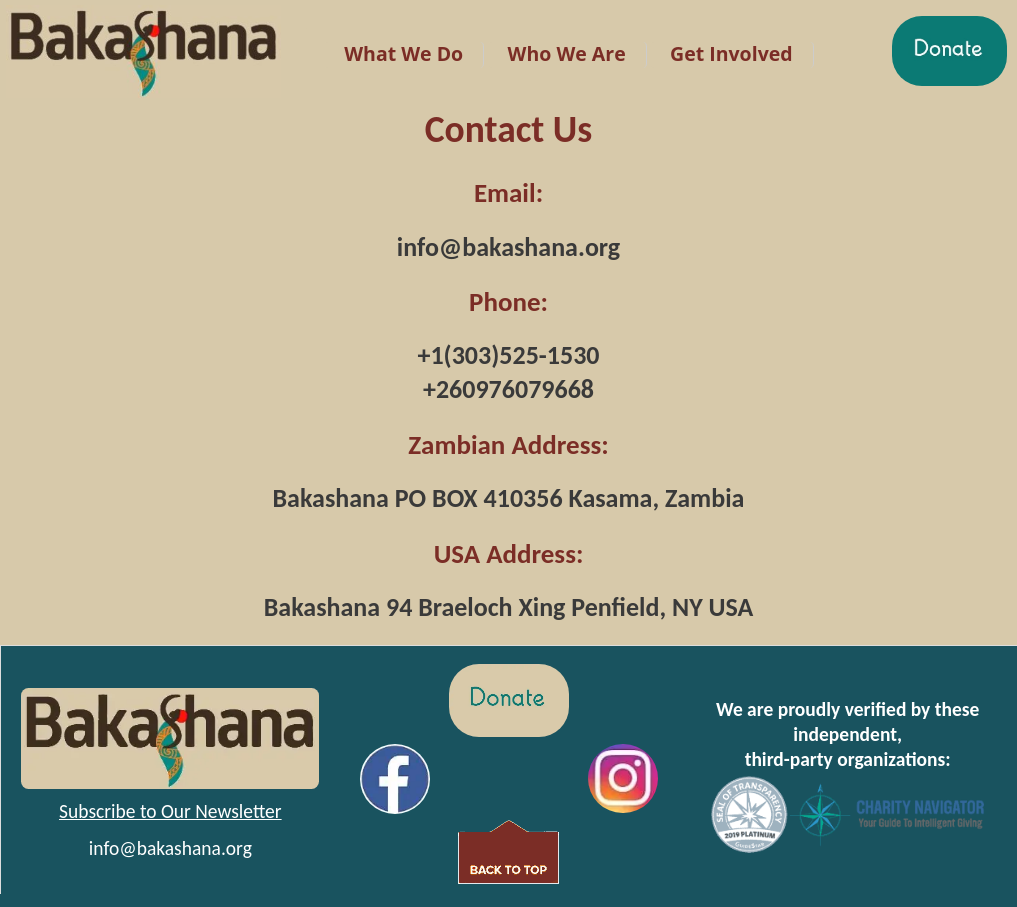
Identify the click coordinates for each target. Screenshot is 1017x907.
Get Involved (731, 53)
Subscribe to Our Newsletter (170, 811)
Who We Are (567, 53)
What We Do (403, 53)
